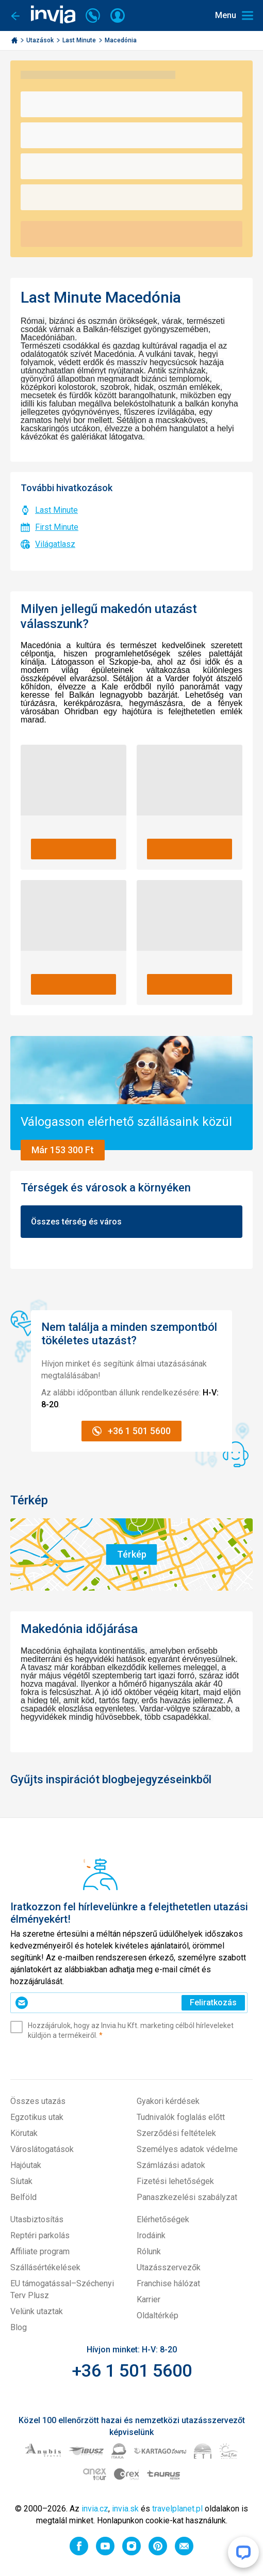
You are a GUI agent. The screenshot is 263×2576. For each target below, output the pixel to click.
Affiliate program (40, 2251)
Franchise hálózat (168, 2283)
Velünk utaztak (36, 2311)
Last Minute (79, 40)
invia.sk (125, 2509)
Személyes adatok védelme (187, 2149)
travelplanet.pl (177, 2509)
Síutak (21, 2181)
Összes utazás (37, 2101)
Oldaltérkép (157, 2315)
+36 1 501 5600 (132, 2370)
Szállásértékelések (45, 2267)
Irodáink (151, 2235)
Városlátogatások (42, 2149)
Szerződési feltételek (176, 2133)
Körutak (24, 2133)
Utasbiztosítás (36, 2219)
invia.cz (94, 2509)
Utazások (40, 40)
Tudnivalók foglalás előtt (181, 2117)
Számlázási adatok (171, 2165)
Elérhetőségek (163, 2219)
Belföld (23, 2197)
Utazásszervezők (169, 2267)
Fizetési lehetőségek (175, 2181)
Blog (18, 2327)
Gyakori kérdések (168, 2101)
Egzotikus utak (36, 2117)
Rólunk (149, 2251)
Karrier (148, 2299)
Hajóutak (25, 2165)
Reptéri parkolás (40, 2235)
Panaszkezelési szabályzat (187, 2197)
